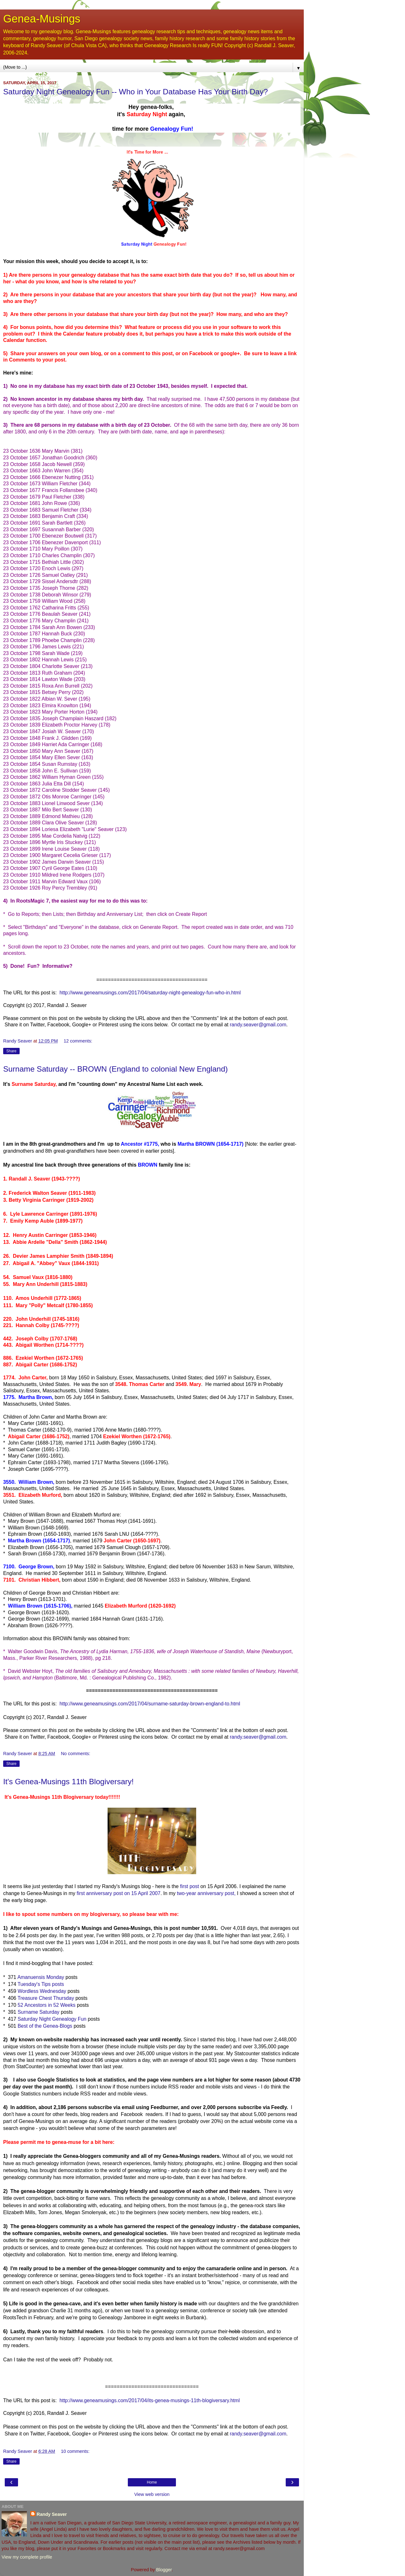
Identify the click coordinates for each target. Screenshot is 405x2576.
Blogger (164, 2569)
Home (152, 2482)
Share (11, 1051)
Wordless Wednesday (42, 1991)
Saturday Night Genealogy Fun (52, 2019)
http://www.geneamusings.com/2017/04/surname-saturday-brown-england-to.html (149, 1703)
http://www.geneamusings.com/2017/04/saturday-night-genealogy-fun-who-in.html (150, 992)
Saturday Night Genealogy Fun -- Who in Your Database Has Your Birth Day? (135, 91)
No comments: (75, 1753)
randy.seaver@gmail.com (258, 1024)
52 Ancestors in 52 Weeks (47, 2005)
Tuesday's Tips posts (40, 1984)
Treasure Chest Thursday (45, 1998)
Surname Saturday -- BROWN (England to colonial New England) (115, 1069)
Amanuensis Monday (40, 1977)
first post (189, 1886)
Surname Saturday (38, 2012)
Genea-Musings (41, 19)
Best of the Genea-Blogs (45, 2026)
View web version (152, 2494)
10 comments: (75, 2451)
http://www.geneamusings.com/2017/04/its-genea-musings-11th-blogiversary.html (149, 2400)
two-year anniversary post (205, 1893)
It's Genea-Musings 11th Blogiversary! (68, 1781)
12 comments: (78, 1040)
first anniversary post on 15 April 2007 (118, 1893)
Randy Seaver (52, 2514)
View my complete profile (27, 2557)
